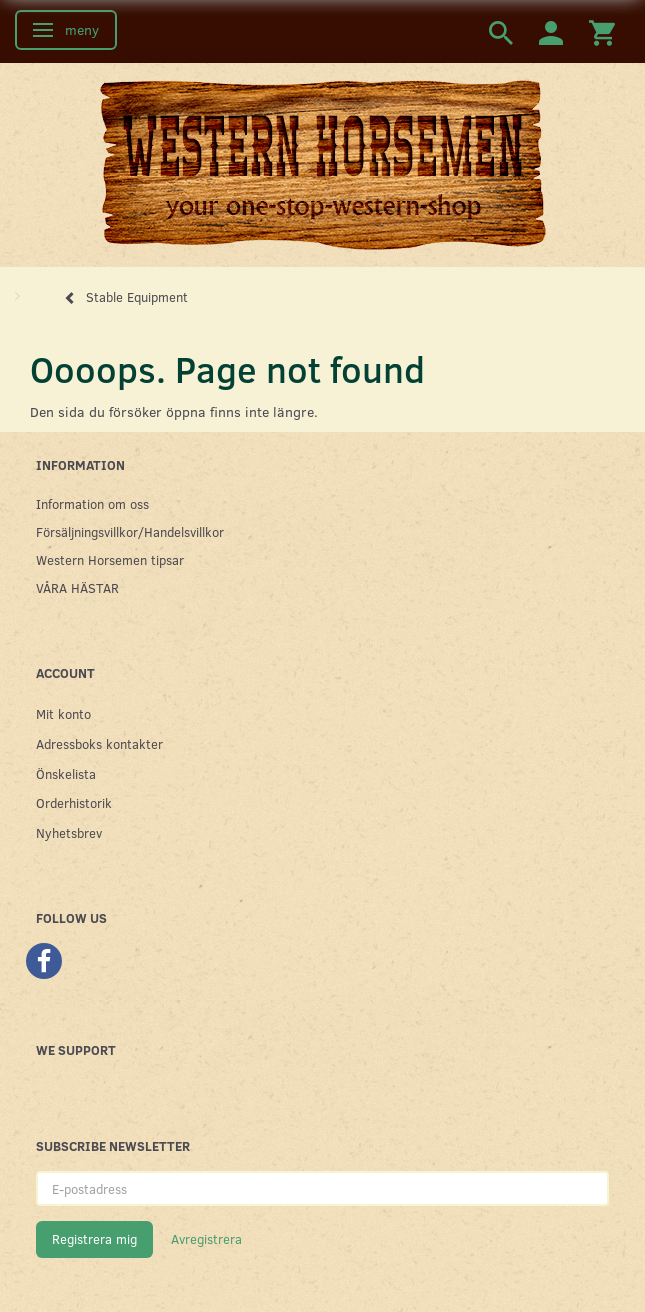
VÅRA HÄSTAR (77, 587)
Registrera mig (94, 1239)
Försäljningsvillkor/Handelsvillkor (130, 531)
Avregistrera (206, 1239)
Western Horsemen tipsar (110, 559)
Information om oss (92, 503)
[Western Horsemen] (323, 164)
